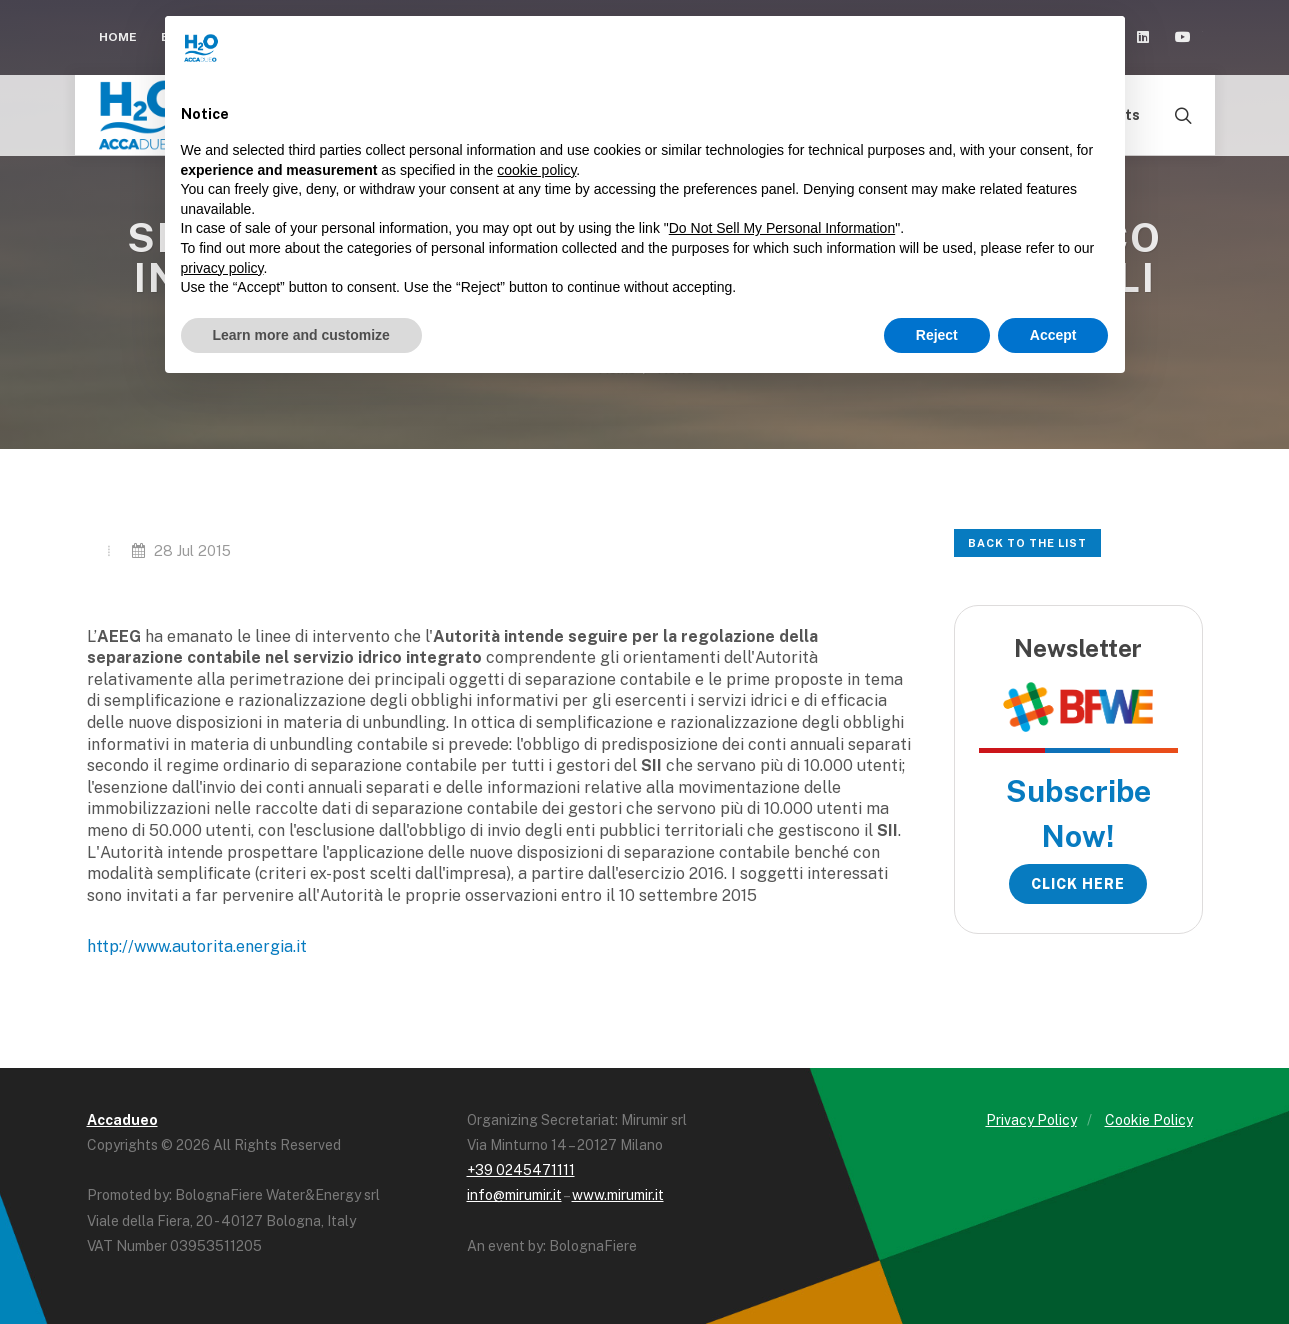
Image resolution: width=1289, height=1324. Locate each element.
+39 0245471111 (521, 1170)
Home (118, 37)
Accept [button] (1053, 335)
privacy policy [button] (222, 268)
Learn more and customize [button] (301, 335)
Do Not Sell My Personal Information (782, 228)
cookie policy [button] (536, 170)
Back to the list (1027, 543)
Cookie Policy (1149, 1120)
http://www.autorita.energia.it (197, 946)
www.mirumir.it (618, 1195)
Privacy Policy (1031, 1120)
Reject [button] (937, 335)
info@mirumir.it (514, 1195)
